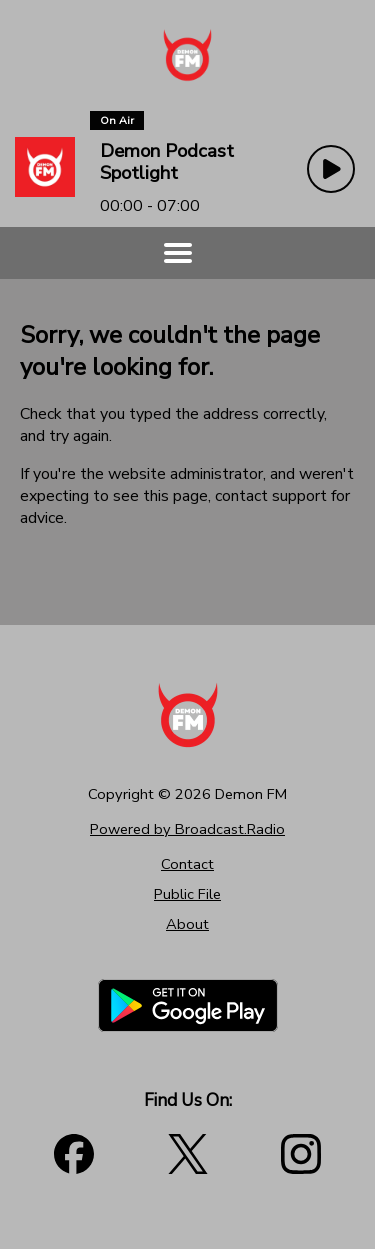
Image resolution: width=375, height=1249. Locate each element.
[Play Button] (331, 169)
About (187, 924)
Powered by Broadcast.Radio (187, 829)
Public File (187, 894)
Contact (187, 864)
